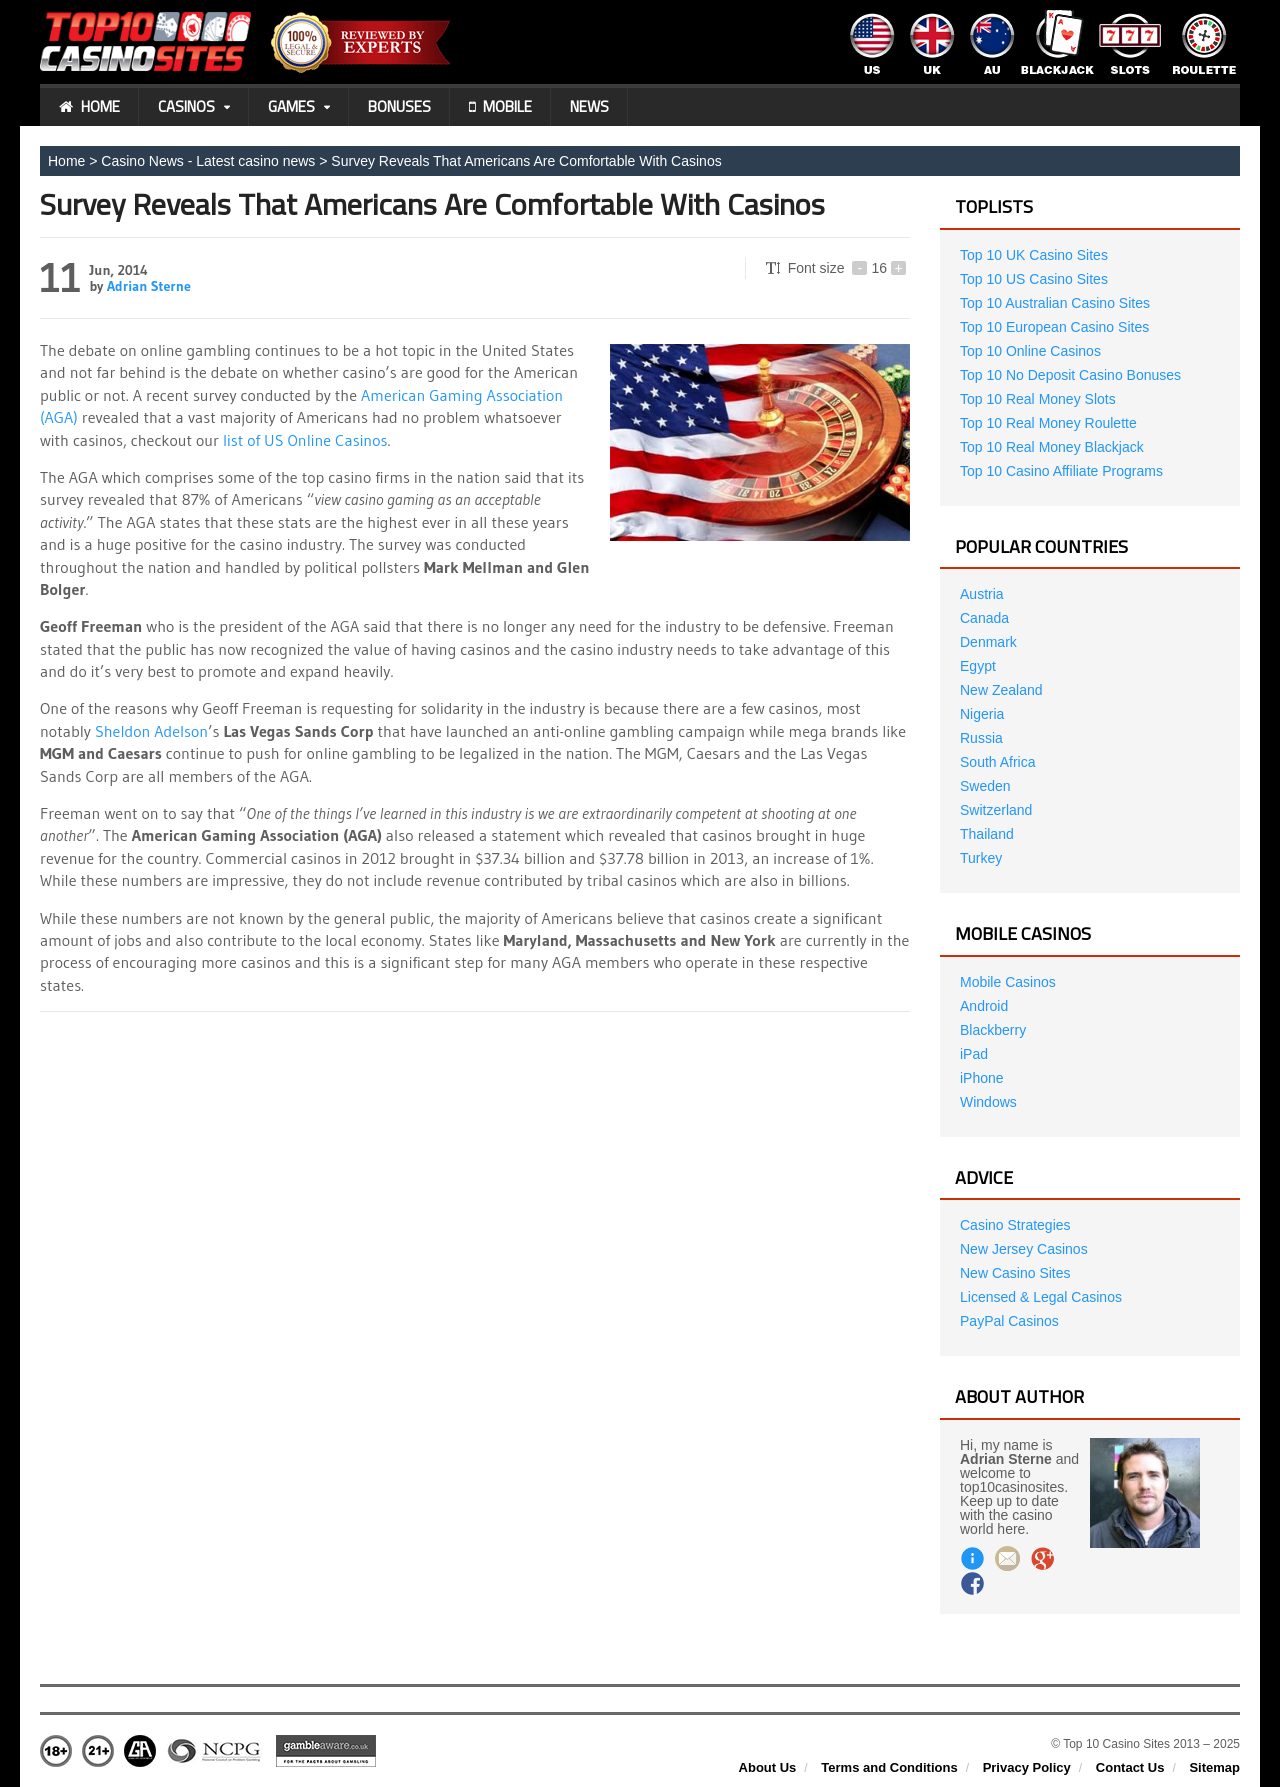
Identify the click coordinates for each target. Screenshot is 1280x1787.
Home (89, 107)
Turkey (981, 858)
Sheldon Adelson (151, 731)
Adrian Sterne (149, 286)
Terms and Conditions (889, 1767)
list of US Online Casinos (305, 440)
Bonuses (399, 106)
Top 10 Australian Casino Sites (1055, 303)
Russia (981, 738)
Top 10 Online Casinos (1030, 351)
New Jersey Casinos (1024, 1249)
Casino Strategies (1015, 1225)
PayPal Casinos (1009, 1321)
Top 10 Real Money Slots (1038, 399)
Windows (988, 1102)
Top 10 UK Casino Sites (1034, 255)
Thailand (987, 834)
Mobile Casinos (1008, 982)
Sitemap (1214, 1767)
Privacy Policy (1027, 1767)
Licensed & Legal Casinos (1041, 1297)
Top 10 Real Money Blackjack (1052, 447)
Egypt (978, 666)
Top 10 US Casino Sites (1034, 279)
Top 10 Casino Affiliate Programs (1061, 471)
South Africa (998, 762)
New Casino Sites (1015, 1273)
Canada (984, 618)
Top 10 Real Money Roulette (1048, 423)
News (589, 106)
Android (984, 1006)
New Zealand (1001, 690)
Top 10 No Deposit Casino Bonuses (1070, 375)
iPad (974, 1054)
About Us (768, 1767)
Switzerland (996, 810)
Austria (982, 594)
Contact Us (1130, 1767)
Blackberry (993, 1030)
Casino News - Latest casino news (208, 161)
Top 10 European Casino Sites (1054, 327)
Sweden (985, 786)
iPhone (982, 1078)
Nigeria (982, 714)
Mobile (500, 107)
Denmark (988, 642)
